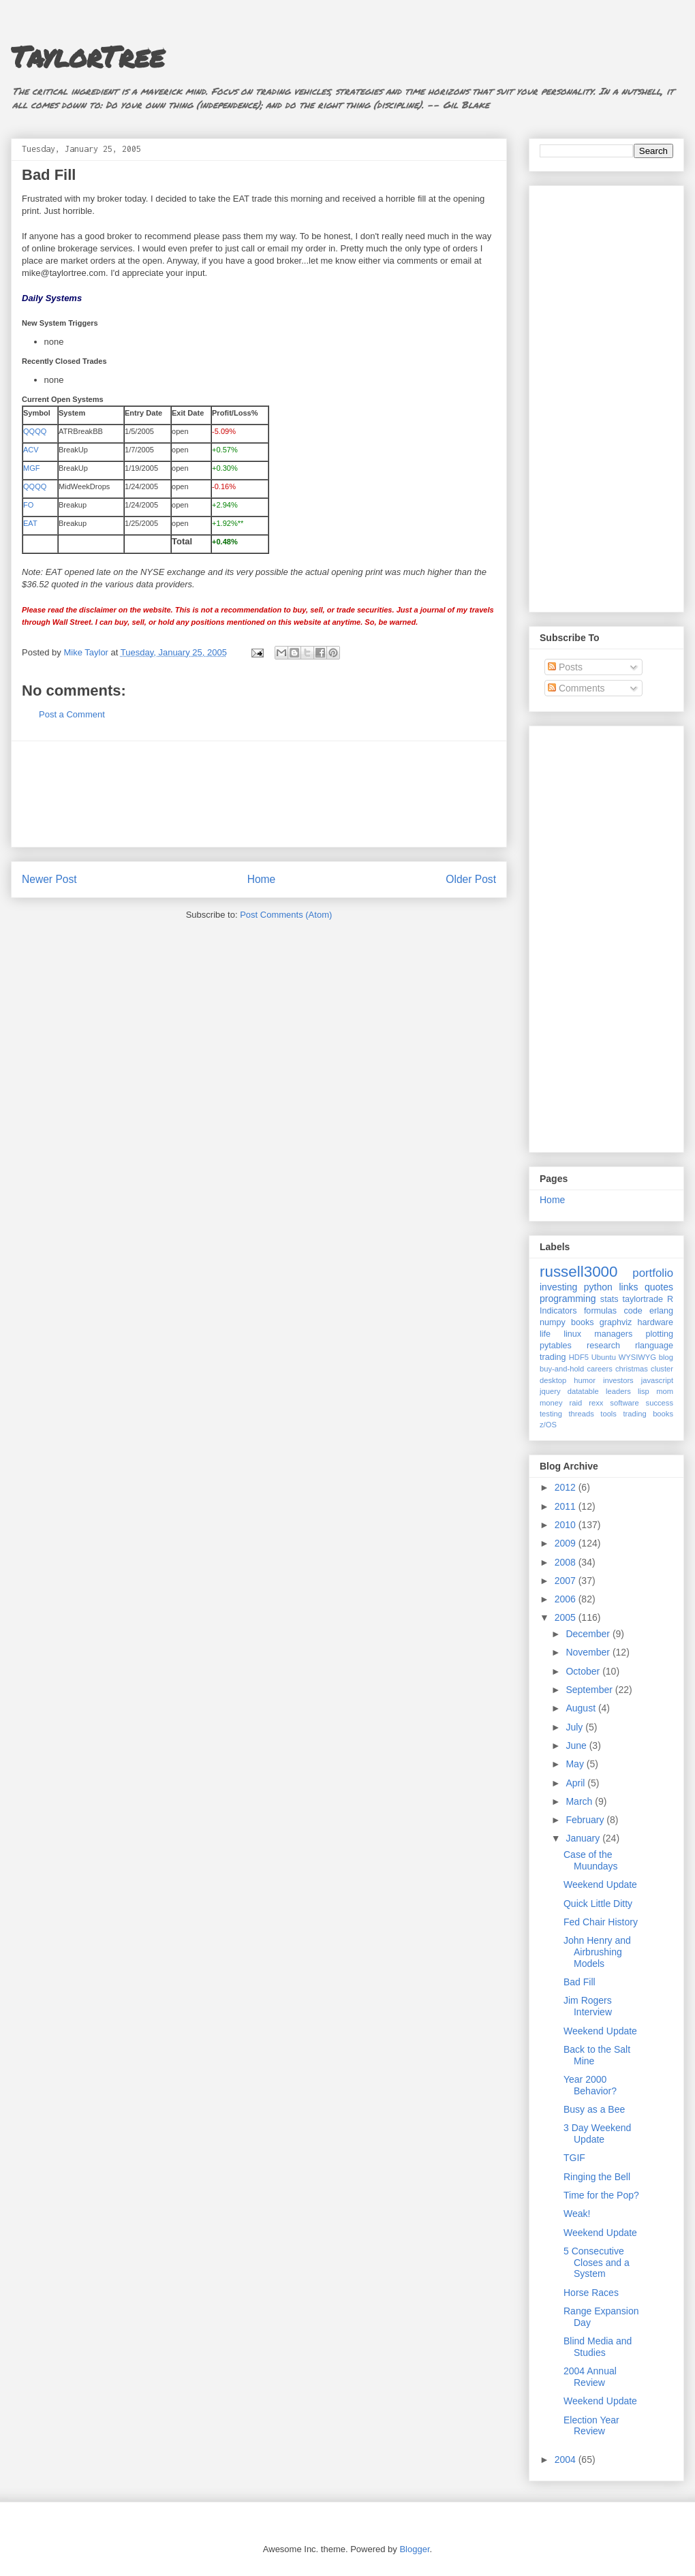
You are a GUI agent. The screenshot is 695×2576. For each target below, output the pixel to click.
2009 (566, 1543)
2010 (566, 1524)
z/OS (548, 1425)
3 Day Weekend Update (597, 2133)
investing (558, 1287)
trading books (648, 1414)
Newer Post (49, 879)
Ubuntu (603, 1357)
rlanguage (654, 1345)
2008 (566, 1562)
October (584, 1671)
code (632, 1311)
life (545, 1334)
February (586, 1819)
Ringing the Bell (596, 2176)
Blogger (414, 2549)
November (589, 1652)
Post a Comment (72, 714)
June (577, 1745)
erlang (661, 1311)
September (590, 1689)
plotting (659, 1334)
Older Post (471, 879)
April (576, 1783)
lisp (643, 1391)
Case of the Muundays (590, 1860)
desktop (553, 1380)
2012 (566, 1487)
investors (618, 1380)
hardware (656, 1322)
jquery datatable (569, 1391)
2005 (566, 1617)
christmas (631, 1369)
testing (551, 1414)
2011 (566, 1506)
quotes (659, 1287)
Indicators (558, 1311)
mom (664, 1391)
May (576, 1763)
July (575, 1727)
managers (613, 1334)
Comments (576, 688)
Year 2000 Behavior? (590, 2085)
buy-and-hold (562, 1369)
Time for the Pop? (601, 2195)
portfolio (652, 1273)
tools (608, 1414)
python (598, 1287)
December (589, 1633)
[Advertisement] (259, 794)
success (659, 1403)
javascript (657, 1380)
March (580, 1801)
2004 (566, 2459)
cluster (662, 1369)
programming (568, 1298)
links (628, 1287)
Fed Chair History (600, 1922)
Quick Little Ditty (597, 1903)
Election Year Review (591, 2426)
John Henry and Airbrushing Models (597, 1952)
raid (576, 1403)
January (584, 1838)
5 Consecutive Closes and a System (596, 2263)
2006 (566, 1599)
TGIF (574, 2157)
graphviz (616, 1322)
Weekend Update (600, 1884)
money (551, 1403)
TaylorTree (87, 55)
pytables (556, 1345)
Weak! (576, 2213)
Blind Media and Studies (597, 2347)
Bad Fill (579, 1981)
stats (609, 1299)
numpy (553, 1322)
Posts (565, 667)
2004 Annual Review (590, 2376)
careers (600, 1369)
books (582, 1322)
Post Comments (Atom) (286, 915)
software (624, 1403)
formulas (600, 1311)
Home (261, 879)
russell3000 (579, 1271)
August (582, 1708)
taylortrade (642, 1299)
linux (572, 1334)
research (603, 1345)
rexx (596, 1403)
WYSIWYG (637, 1357)
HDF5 (579, 1357)
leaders (618, 1391)
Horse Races (591, 2292)
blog (666, 1357)
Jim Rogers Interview (587, 2006)
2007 (566, 1580)
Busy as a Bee (594, 2109)
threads (580, 1414)
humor (585, 1380)
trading (553, 1357)
